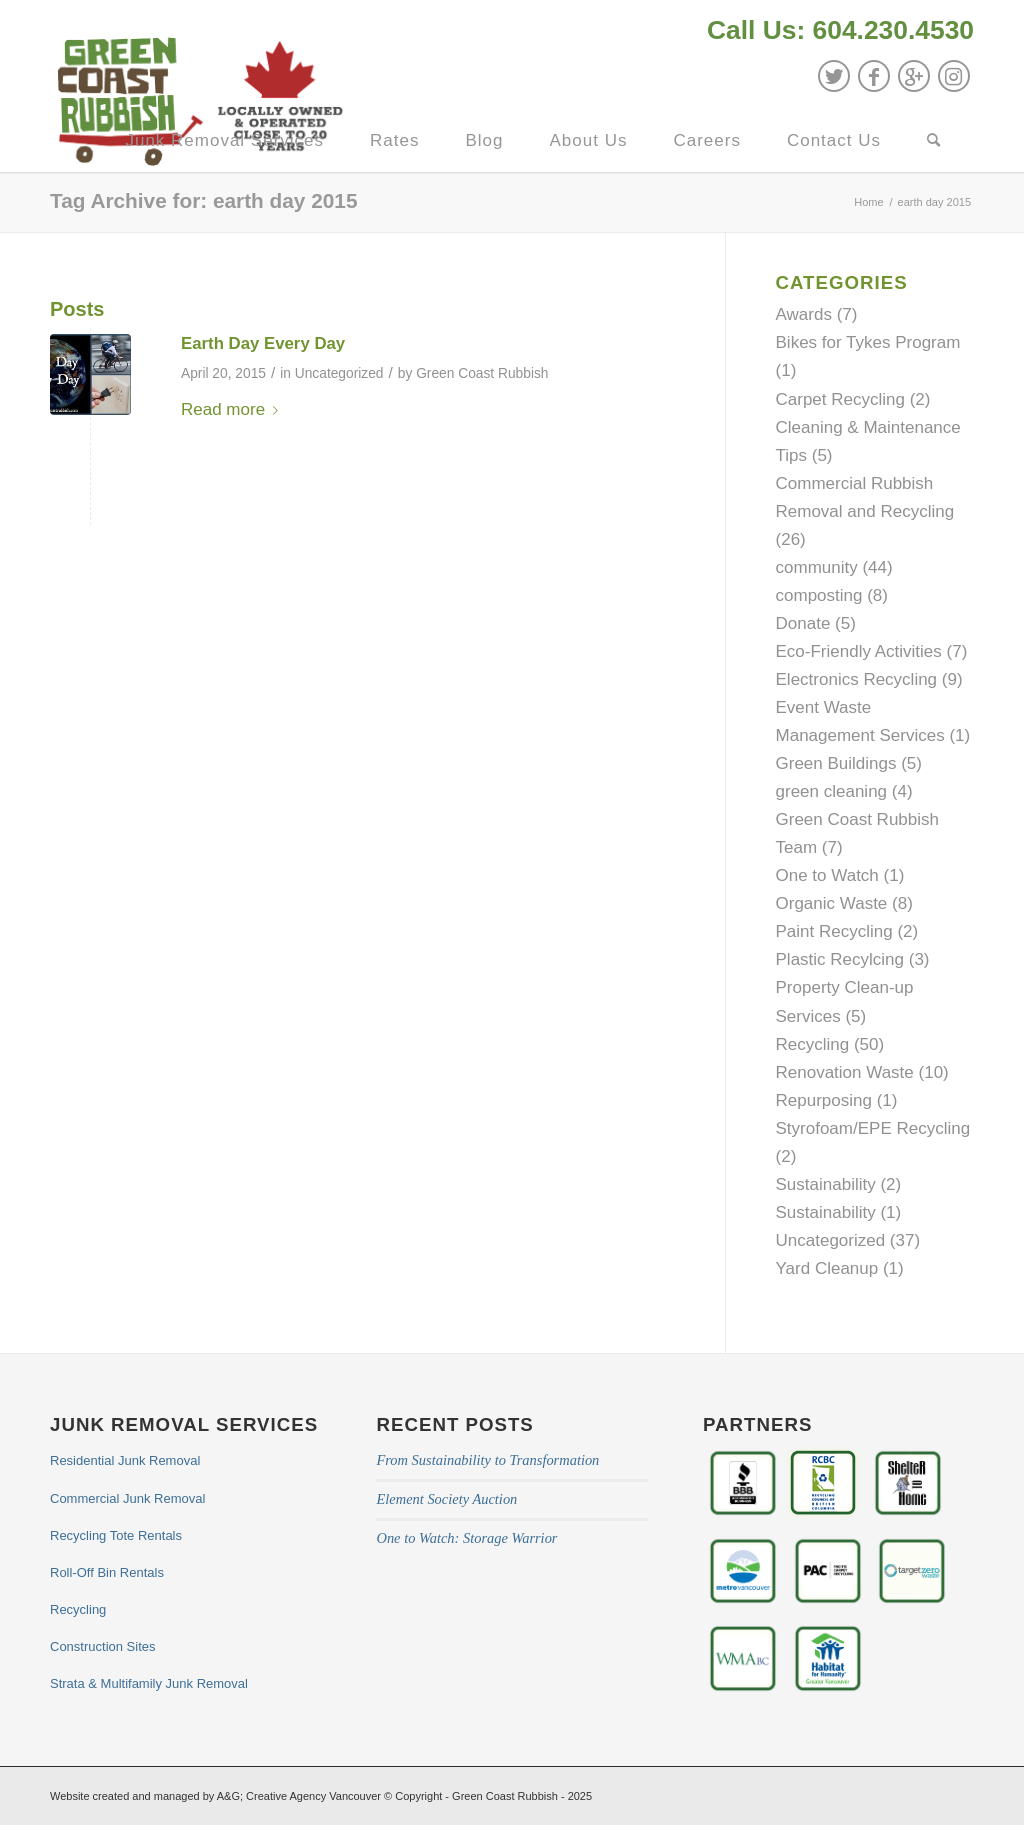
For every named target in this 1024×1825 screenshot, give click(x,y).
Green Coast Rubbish (482, 373)
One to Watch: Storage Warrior (466, 1538)
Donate (803, 623)
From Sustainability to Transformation (487, 1460)
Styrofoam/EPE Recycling (873, 1128)
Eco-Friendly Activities (859, 651)
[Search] (934, 141)
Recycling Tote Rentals (116, 1535)
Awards (804, 314)
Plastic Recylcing (840, 959)
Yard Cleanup (827, 1268)
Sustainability (826, 1184)
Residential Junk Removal (125, 1460)
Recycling (813, 1044)
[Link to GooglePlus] (914, 76)
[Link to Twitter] (834, 76)
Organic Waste (832, 903)
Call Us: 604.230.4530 (840, 30)
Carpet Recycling (840, 399)
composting (819, 595)
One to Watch (827, 875)
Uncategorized (339, 373)
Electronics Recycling (857, 679)
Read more (233, 409)
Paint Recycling (834, 931)
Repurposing (824, 1100)
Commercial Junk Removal (127, 1498)
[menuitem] (835, 32)
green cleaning (832, 791)
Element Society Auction (446, 1499)
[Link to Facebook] (874, 76)
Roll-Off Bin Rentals (107, 1572)
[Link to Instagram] (954, 76)
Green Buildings (836, 763)
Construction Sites (103, 1646)
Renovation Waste (845, 1072)
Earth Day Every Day (263, 343)
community (817, 567)
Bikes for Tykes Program (868, 342)
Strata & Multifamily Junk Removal (149, 1683)
